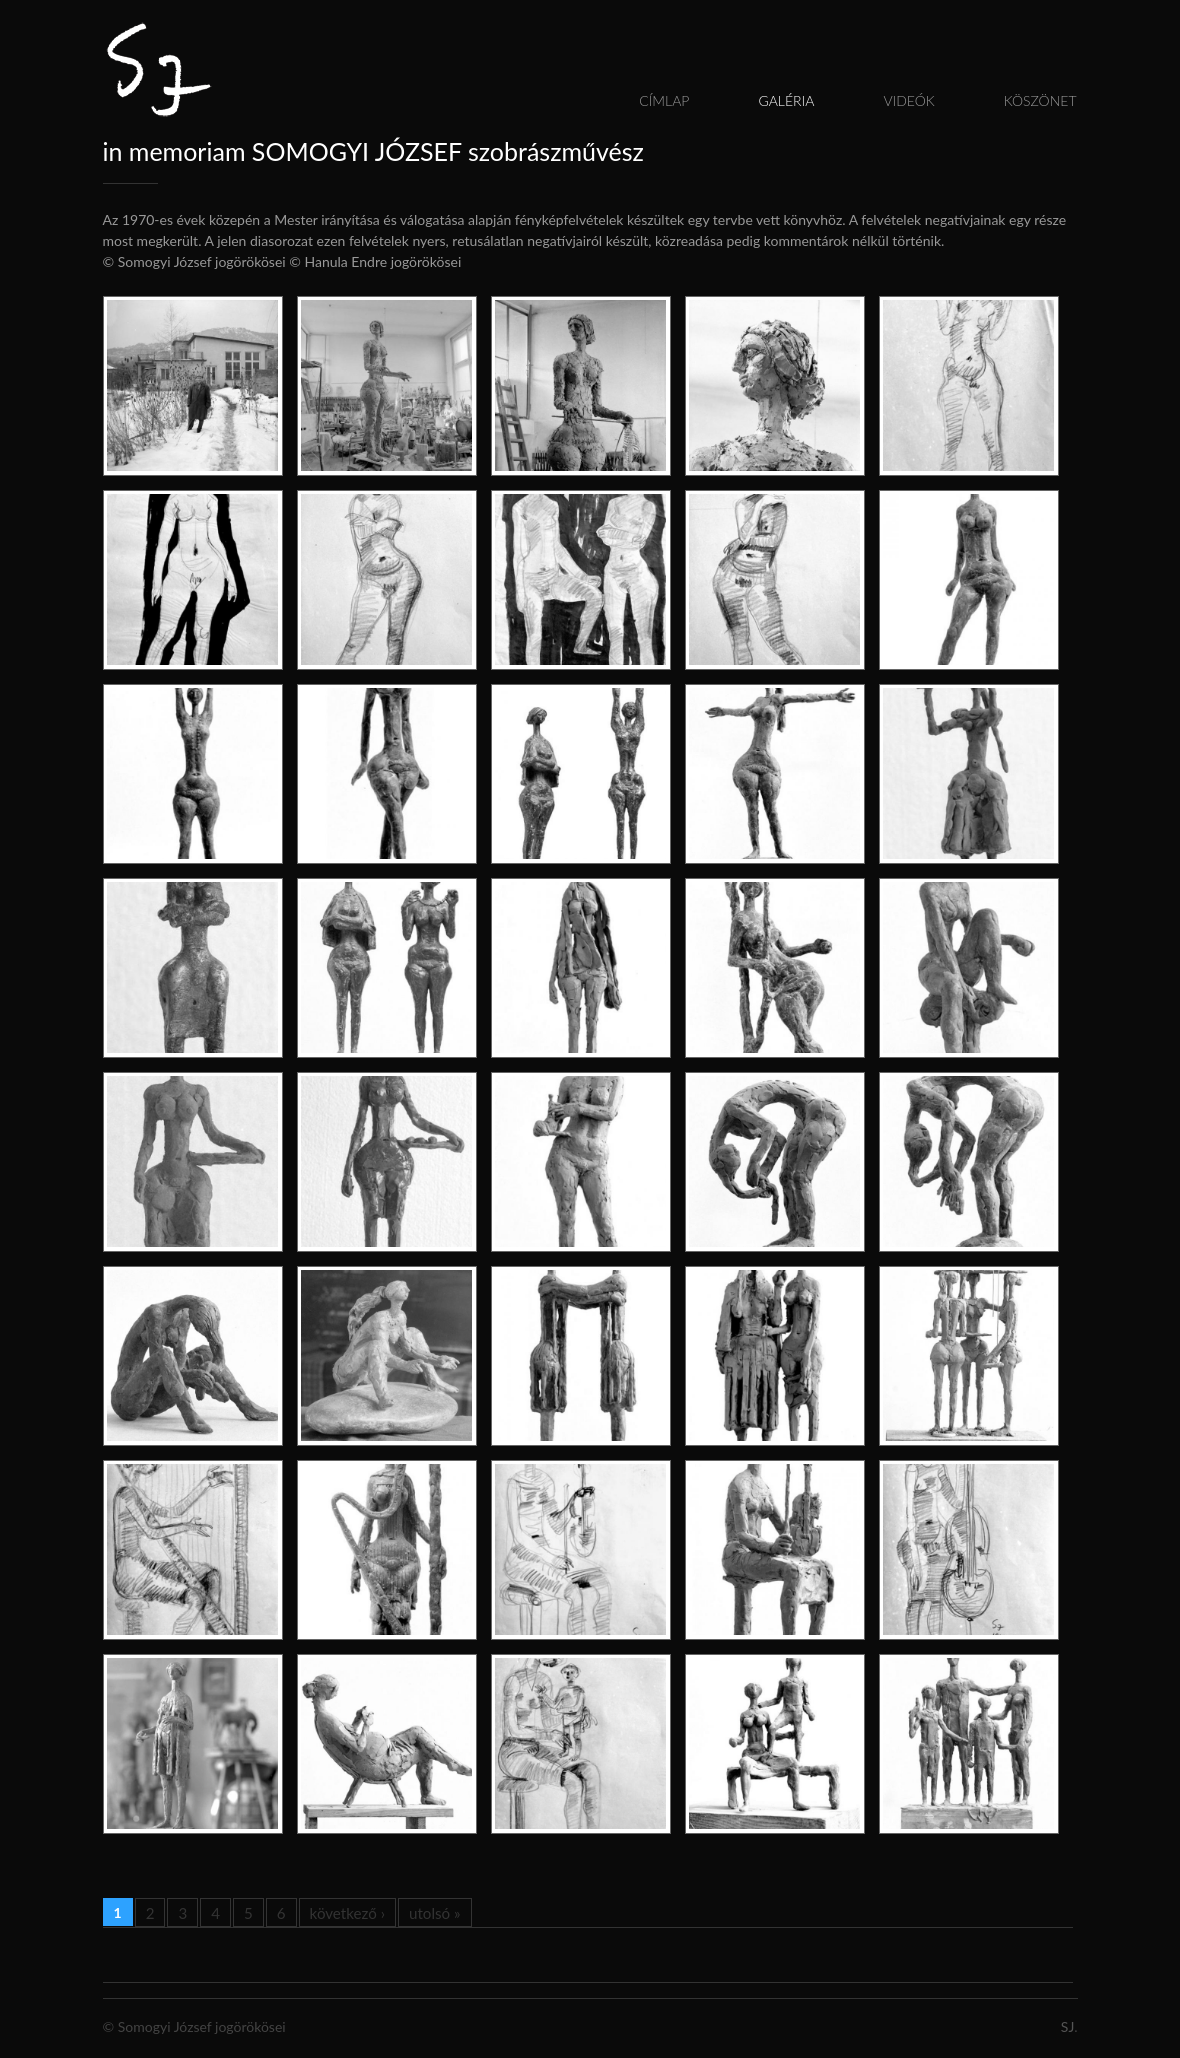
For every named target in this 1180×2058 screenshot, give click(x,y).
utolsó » (435, 1913)
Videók (908, 100)
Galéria (786, 100)
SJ (1067, 2026)
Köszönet (1040, 100)
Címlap (664, 100)
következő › (347, 1913)
